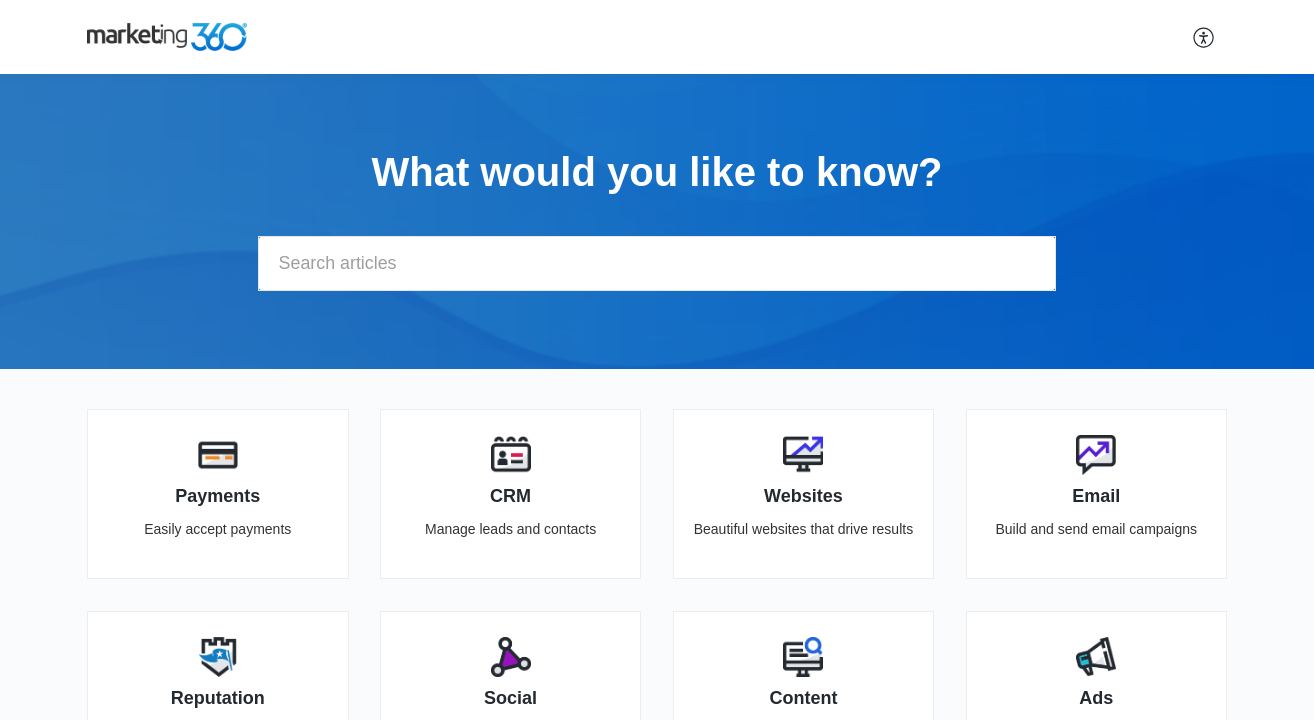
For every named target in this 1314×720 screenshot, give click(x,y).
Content (803, 698)
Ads (1096, 698)
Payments (217, 496)
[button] (1204, 37)
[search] (657, 263)
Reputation (218, 698)
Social (510, 698)
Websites (803, 496)
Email (1096, 496)
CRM (510, 496)
